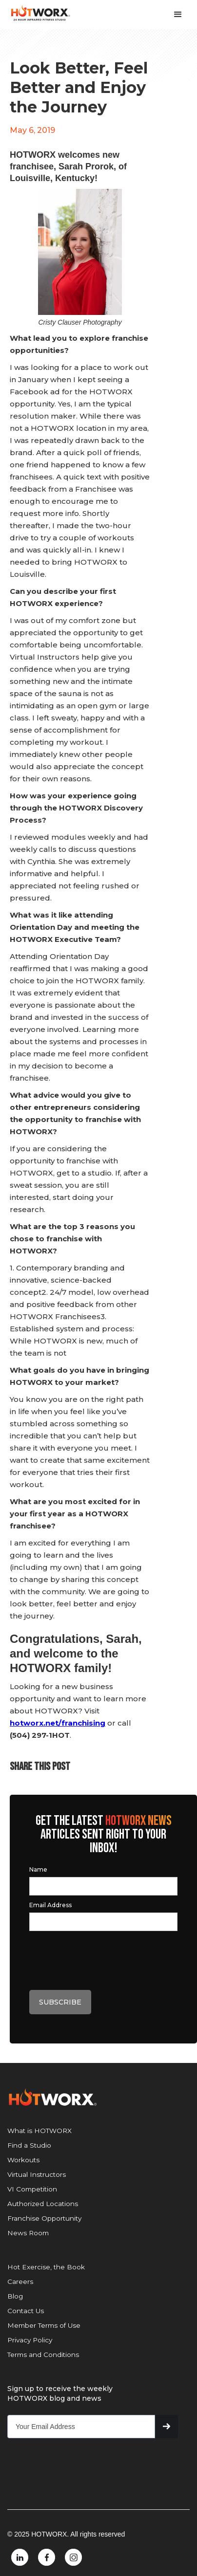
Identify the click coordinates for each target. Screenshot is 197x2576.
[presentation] (103, 1961)
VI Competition (32, 2189)
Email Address (50, 1905)
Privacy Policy (29, 2340)
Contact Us (25, 2311)
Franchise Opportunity (44, 2218)
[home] (35, 13)
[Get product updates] (81, 2426)
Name (38, 1869)
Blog (15, 2296)
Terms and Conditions (43, 2354)
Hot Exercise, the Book (46, 2267)
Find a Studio (29, 2145)
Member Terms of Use (43, 2325)
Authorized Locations (42, 2204)
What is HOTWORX (39, 2130)
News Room (28, 2233)
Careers (20, 2281)
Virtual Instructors (36, 2174)
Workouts (23, 2160)
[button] (180, 14)
